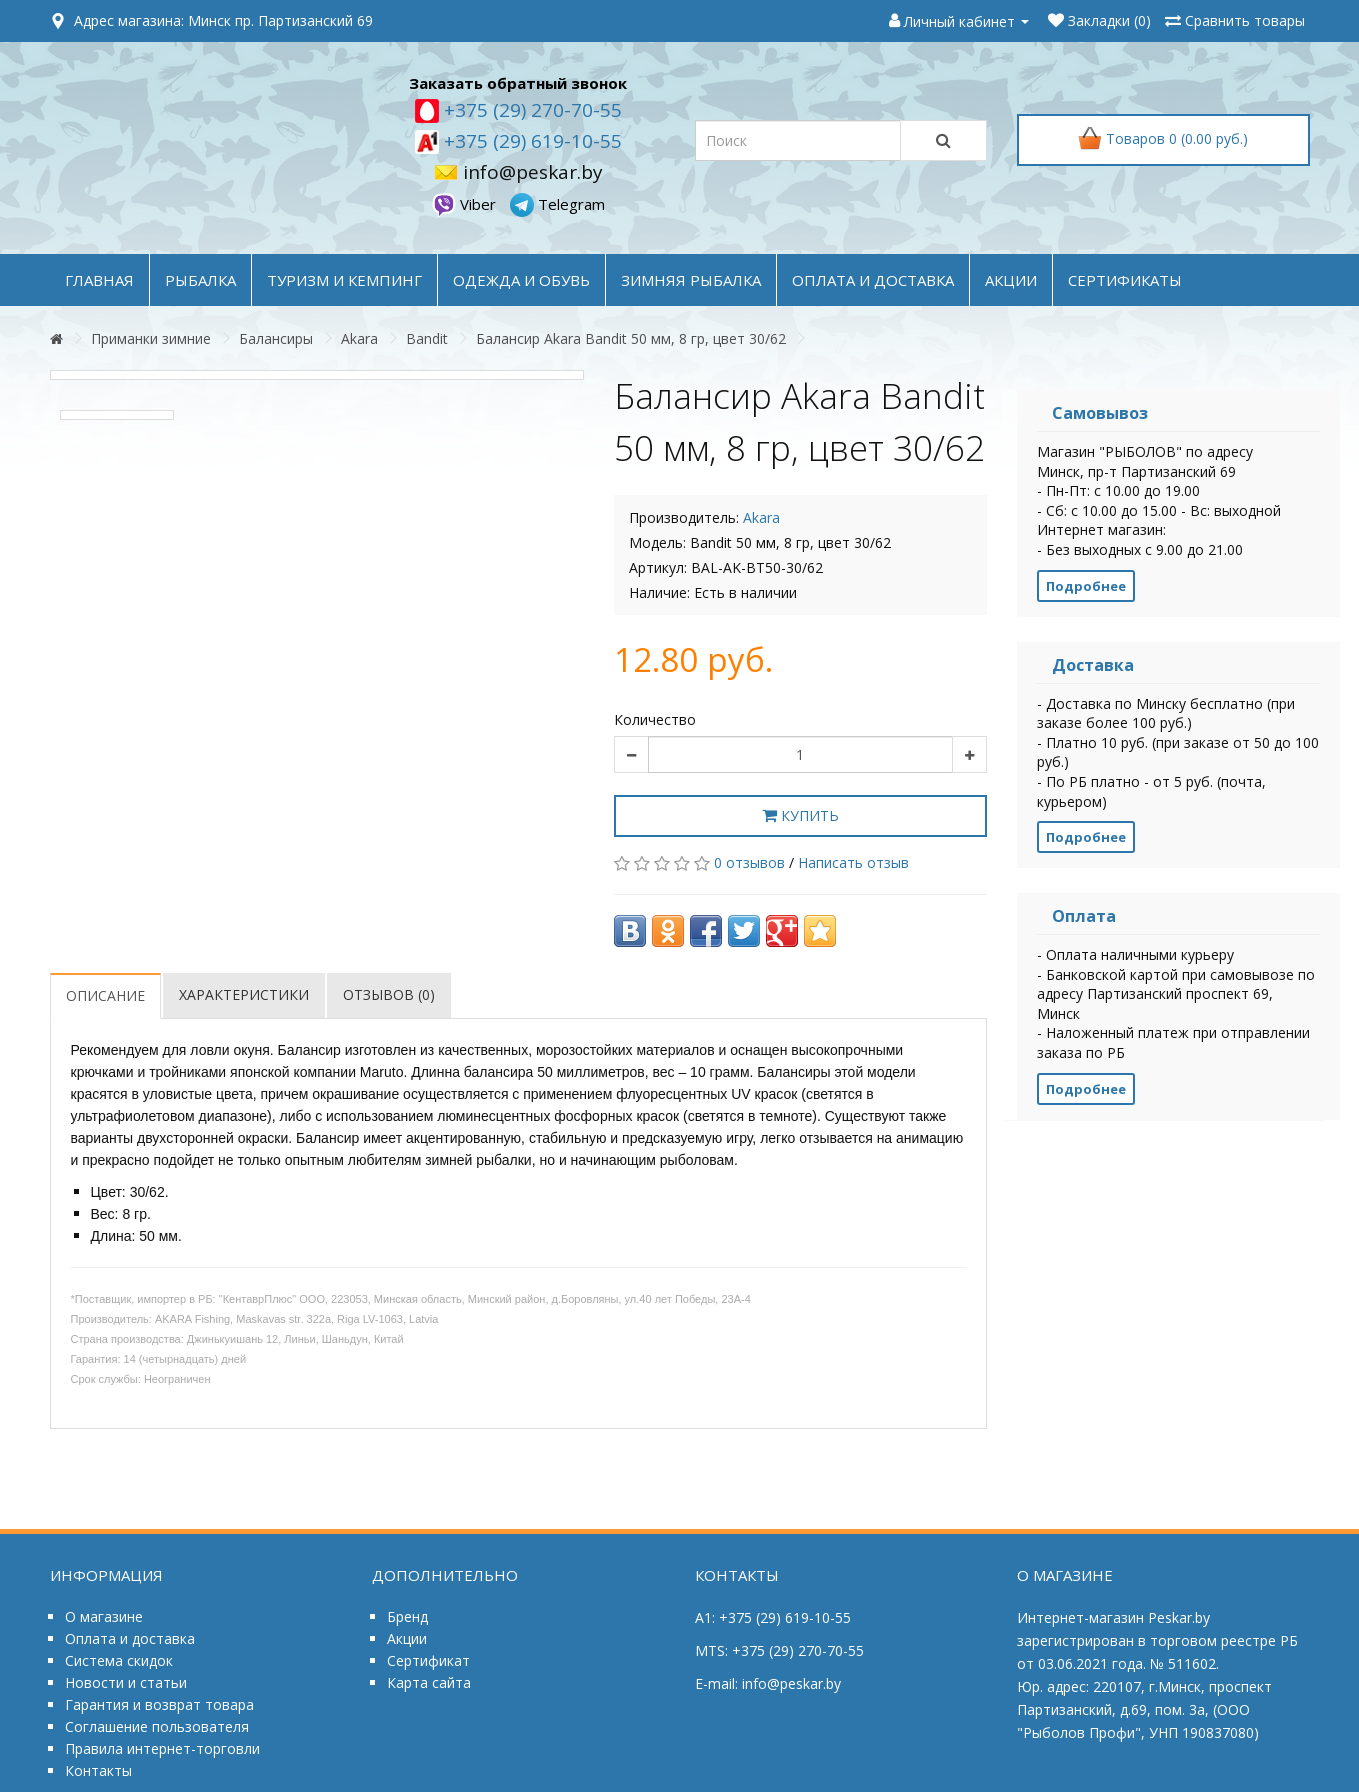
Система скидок (119, 1660)
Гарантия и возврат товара (159, 1704)
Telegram (557, 204)
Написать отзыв (853, 862)
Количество (655, 719)
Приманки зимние (151, 338)
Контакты (98, 1770)
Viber (466, 204)
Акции (407, 1638)
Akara (359, 338)
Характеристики (244, 994)
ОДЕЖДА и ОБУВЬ (521, 280)
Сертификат (428, 1660)
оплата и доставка (873, 280)
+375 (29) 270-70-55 (530, 110)
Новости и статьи (126, 1682)
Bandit (427, 338)
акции (1011, 280)
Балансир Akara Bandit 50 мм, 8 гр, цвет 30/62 (631, 338)
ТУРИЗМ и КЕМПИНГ (344, 280)
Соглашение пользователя (157, 1726)
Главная (99, 280)
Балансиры (276, 338)
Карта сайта (429, 1682)
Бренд (407, 1616)
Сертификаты (1125, 280)
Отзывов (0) (389, 994)
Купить (800, 815)
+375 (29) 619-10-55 (530, 141)
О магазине (104, 1616)
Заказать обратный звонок (518, 83)
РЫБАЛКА (200, 280)
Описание (105, 995)
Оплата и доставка (130, 1638)
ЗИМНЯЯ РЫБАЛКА (691, 280)
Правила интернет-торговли (162, 1748)
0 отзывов (749, 862)
